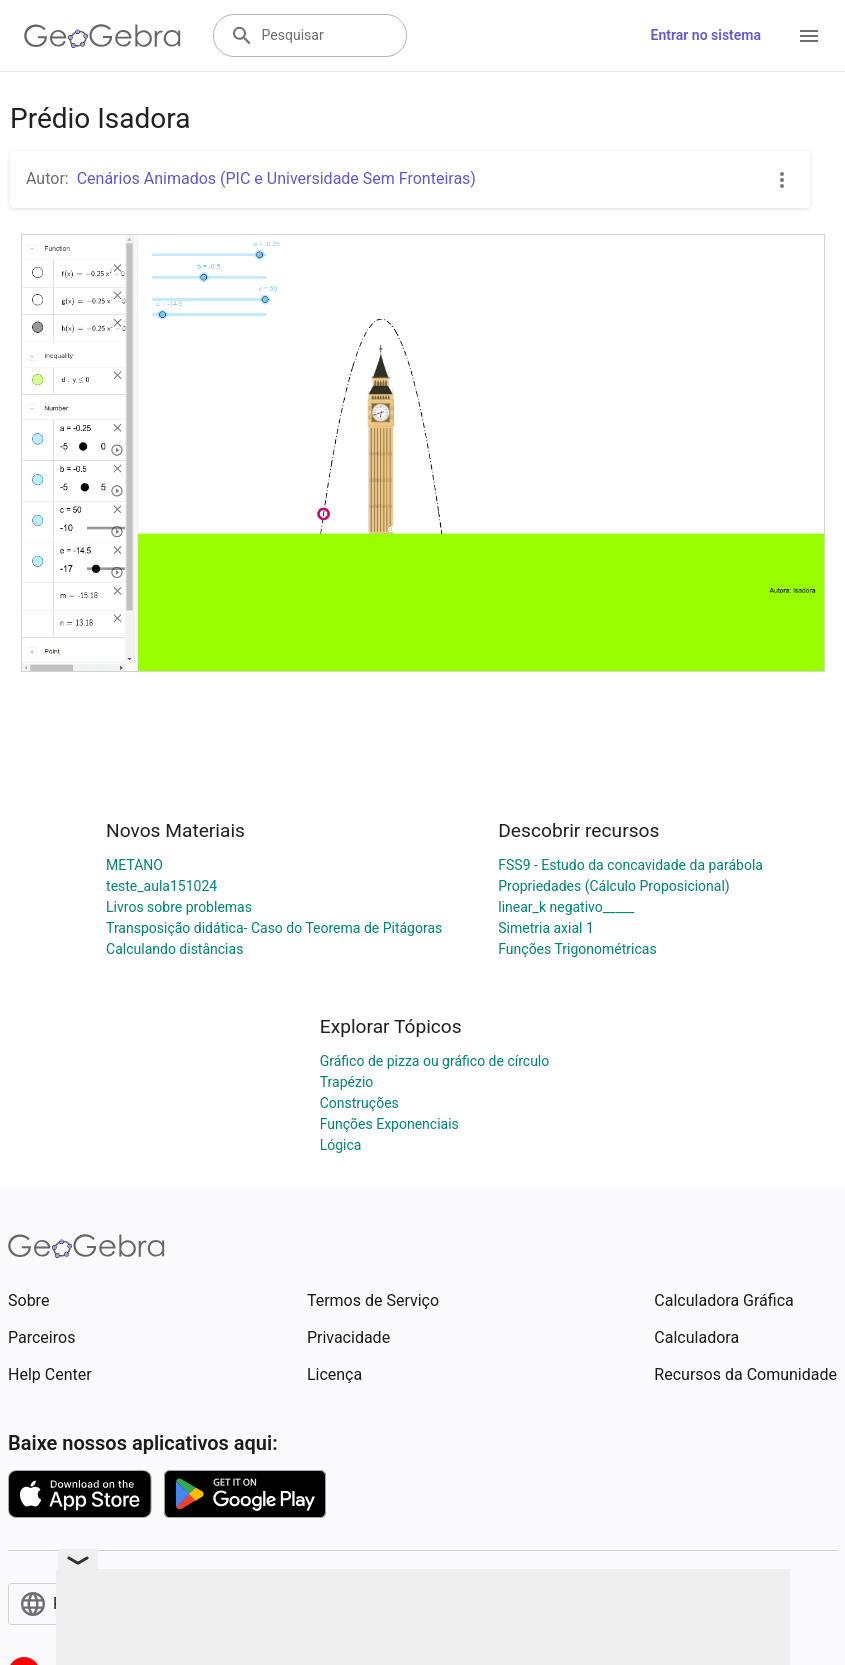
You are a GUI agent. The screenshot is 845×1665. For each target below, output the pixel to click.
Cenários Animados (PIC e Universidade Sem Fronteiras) (276, 178)
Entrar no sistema (706, 35)
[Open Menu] (809, 36)
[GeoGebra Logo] (102, 36)
